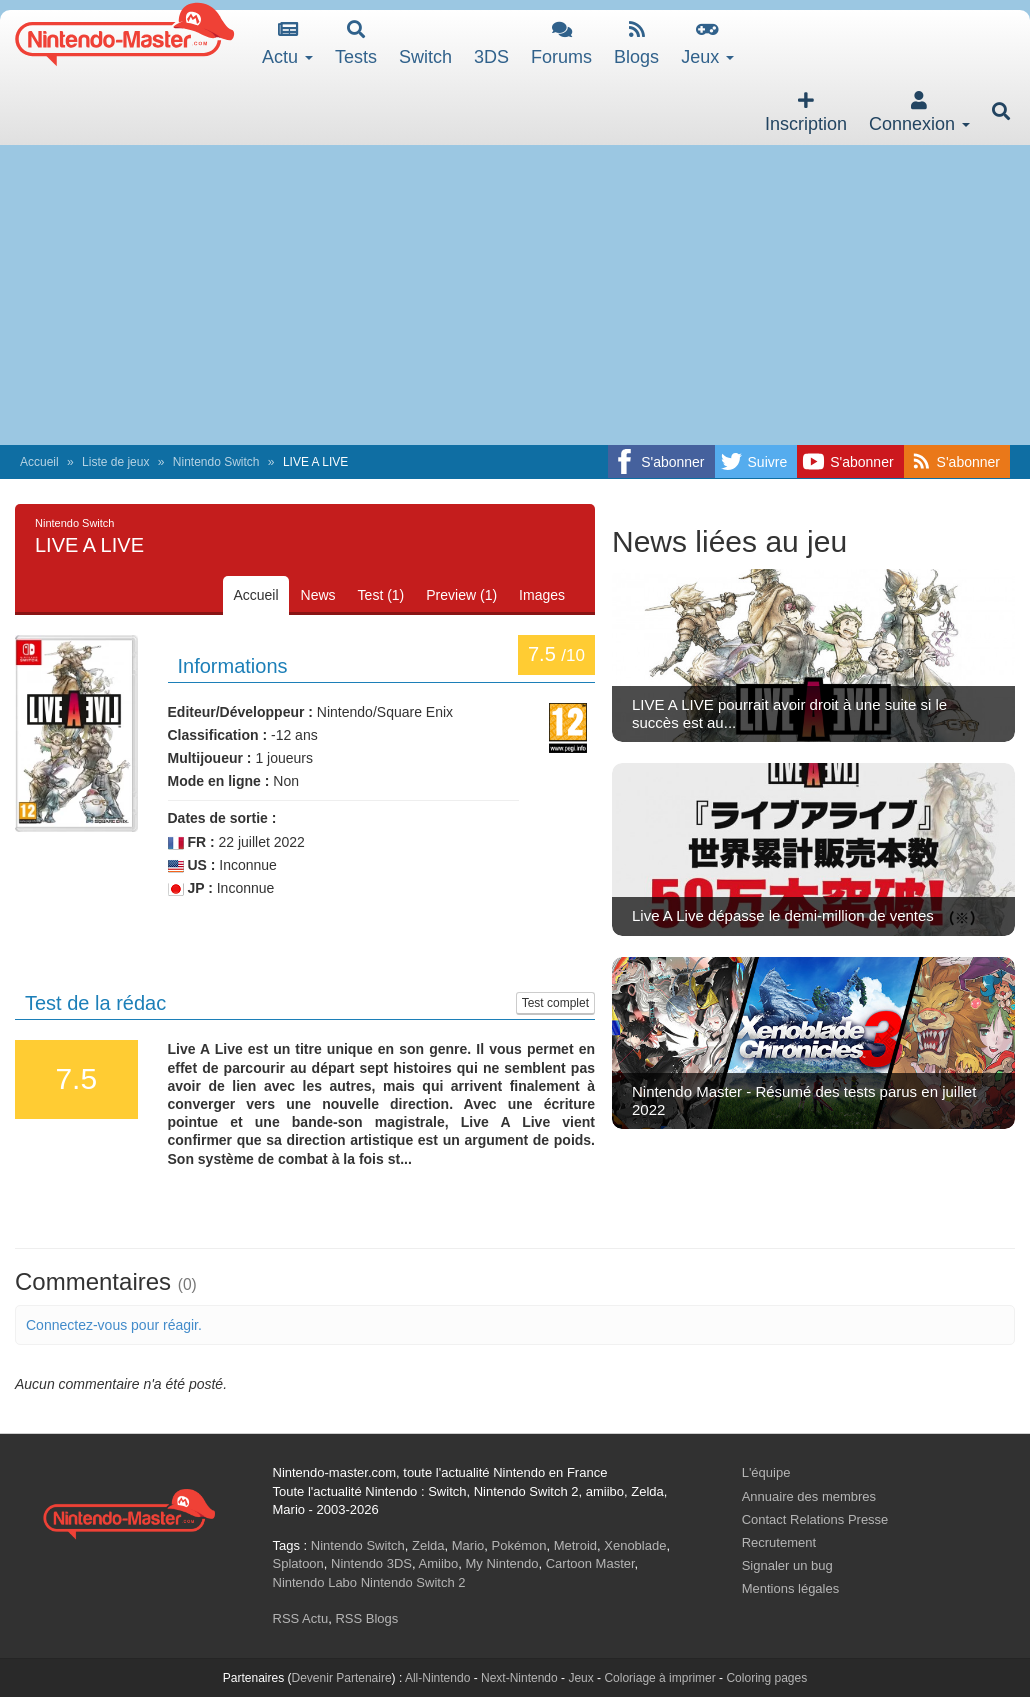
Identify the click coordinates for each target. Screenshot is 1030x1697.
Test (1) (381, 595)
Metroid (575, 1545)
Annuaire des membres (809, 1496)
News (318, 595)
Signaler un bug (787, 1565)
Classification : (218, 735)
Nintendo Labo (315, 1582)
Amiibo (439, 1563)
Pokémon (519, 1545)
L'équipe (766, 1472)
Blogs (636, 43)
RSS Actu (301, 1618)
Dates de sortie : (222, 818)
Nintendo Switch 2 (413, 1582)
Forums (561, 43)
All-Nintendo (437, 1678)
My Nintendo (502, 1563)
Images (542, 595)
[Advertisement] (515, 295)
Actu (287, 43)
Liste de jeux (115, 462)
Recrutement (779, 1542)
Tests (356, 43)
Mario (468, 1545)
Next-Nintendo (519, 1678)
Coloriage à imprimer (659, 1678)
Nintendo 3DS (371, 1563)
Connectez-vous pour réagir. (114, 1325)
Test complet (555, 1003)
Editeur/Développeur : (240, 712)
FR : (191, 842)
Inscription (806, 112)
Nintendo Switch (216, 462)
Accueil (39, 462)
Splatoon (298, 1563)
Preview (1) (461, 595)
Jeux (707, 43)
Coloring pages (766, 1678)
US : (192, 865)
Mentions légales (791, 1588)
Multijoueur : (210, 758)
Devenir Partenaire (342, 1678)
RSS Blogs (366, 1618)
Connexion (919, 112)
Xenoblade (635, 1545)
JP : (190, 888)
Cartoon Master (590, 1563)
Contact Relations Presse (815, 1519)
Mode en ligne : (219, 781)
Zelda (428, 1545)
